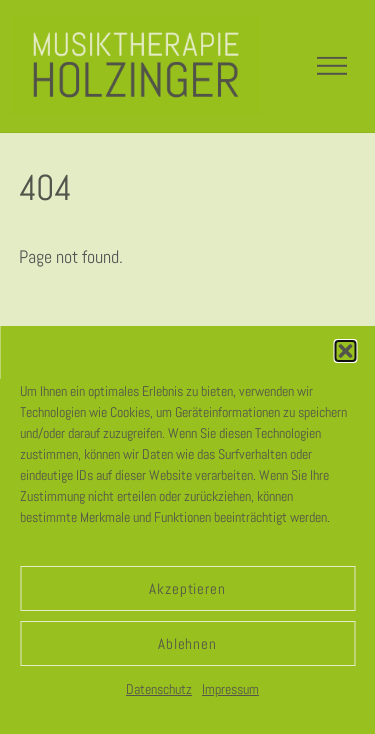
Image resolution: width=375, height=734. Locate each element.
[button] (345, 351)
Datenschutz (159, 689)
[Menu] (332, 66)
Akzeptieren (188, 588)
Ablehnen (188, 643)
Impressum (230, 689)
